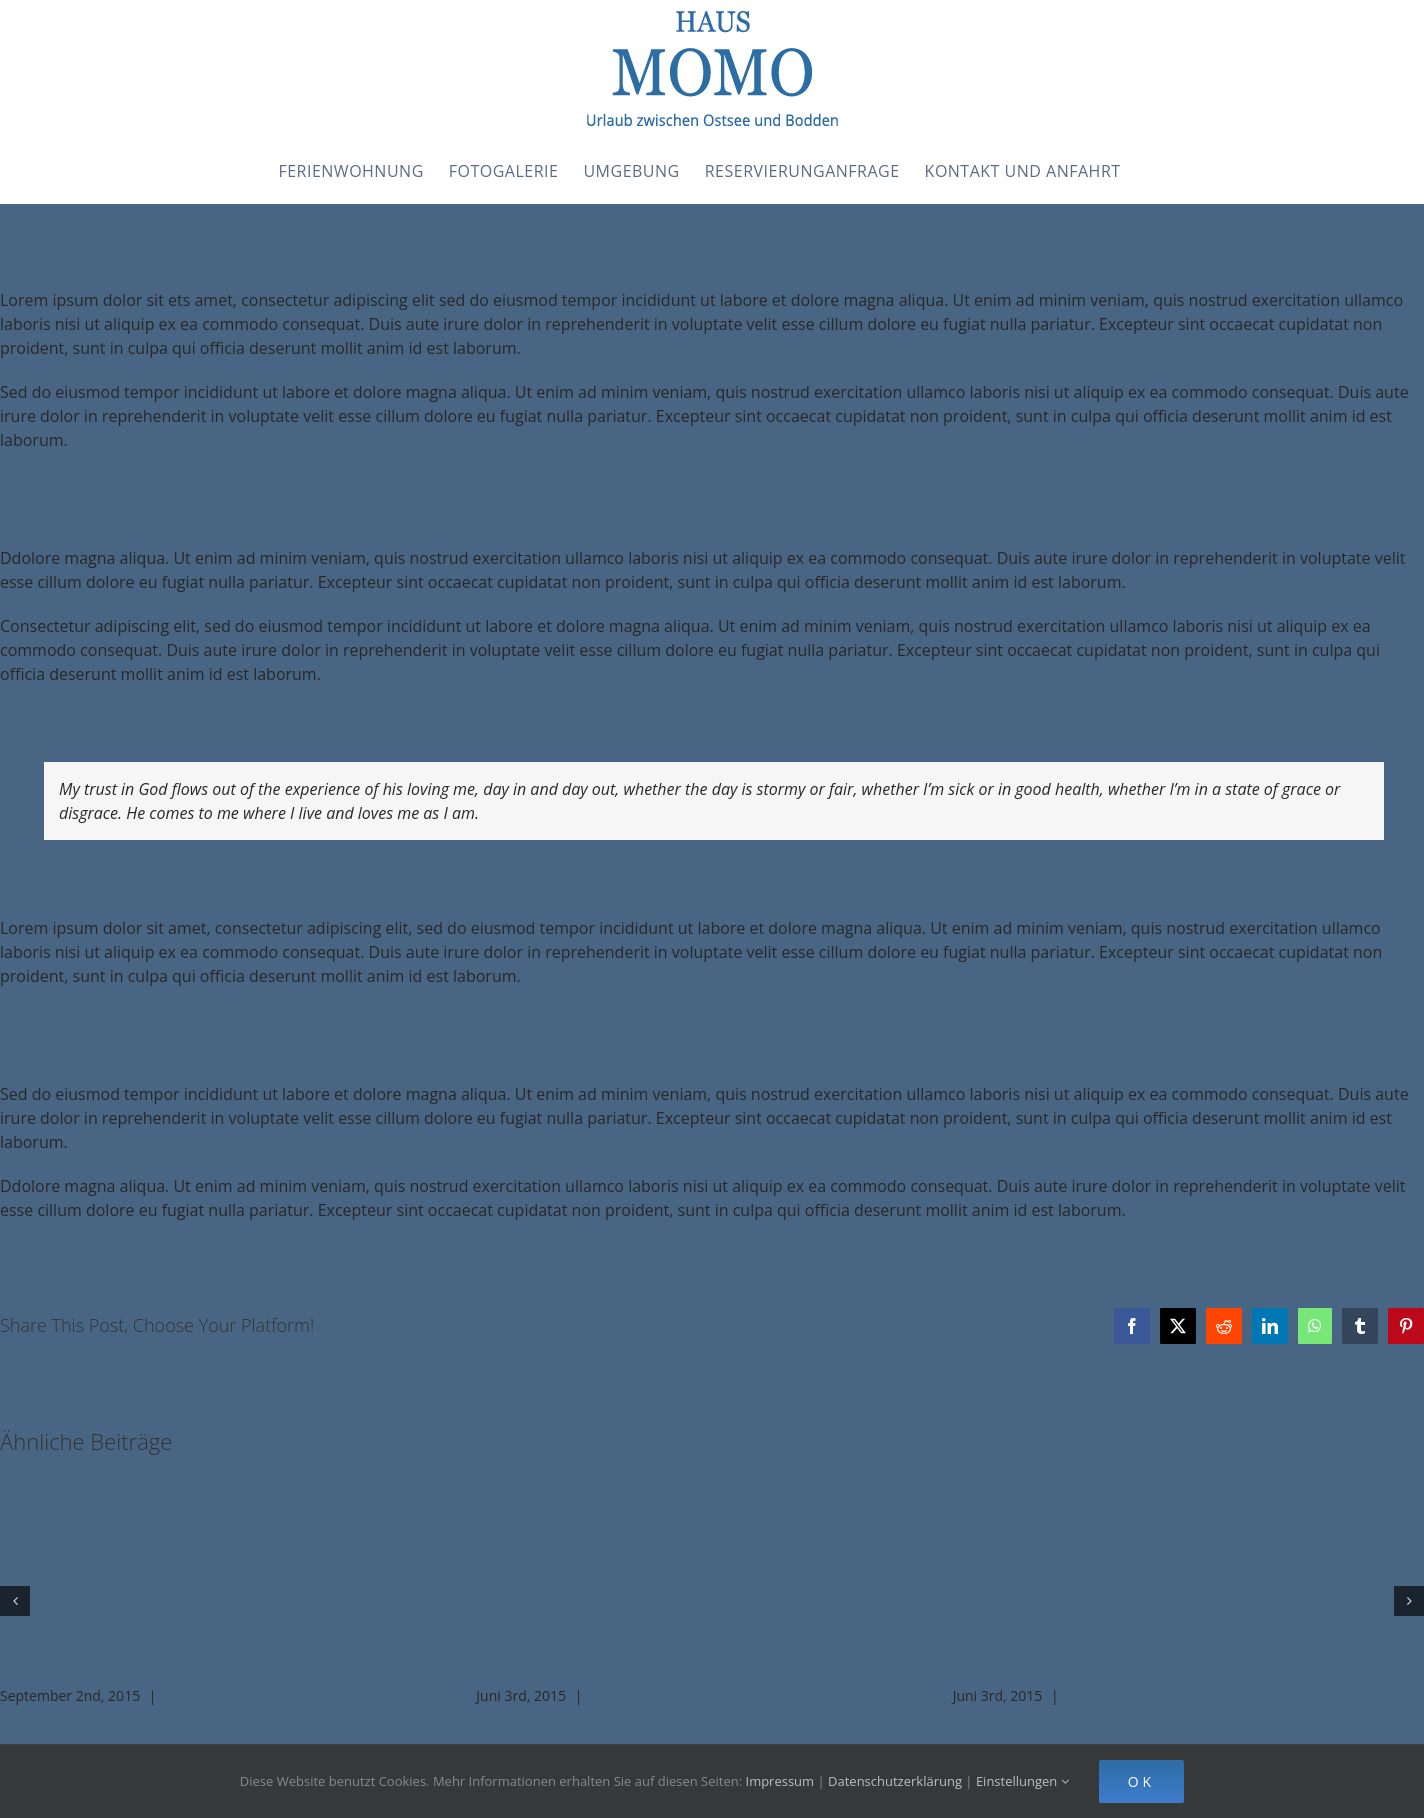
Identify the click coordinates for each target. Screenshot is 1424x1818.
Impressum (780, 1781)
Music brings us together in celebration (157, 1670)
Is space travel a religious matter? (1087, 1670)
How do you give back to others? (606, 1670)
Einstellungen (1022, 1781)
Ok (1141, 1781)
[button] (15, 1601)
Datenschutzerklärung (895, 1781)
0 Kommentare (213, 1695)
